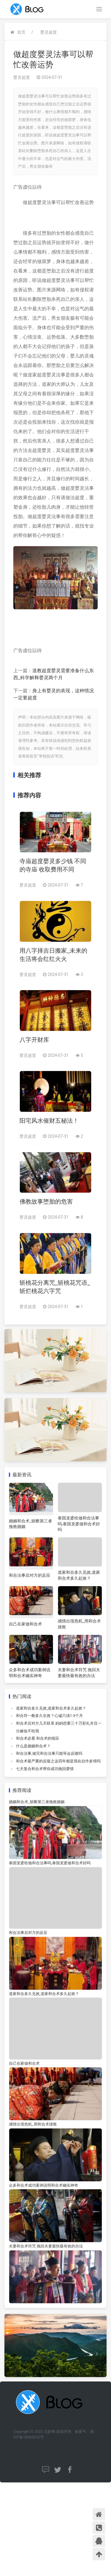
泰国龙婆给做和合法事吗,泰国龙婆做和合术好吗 (79, 1524)
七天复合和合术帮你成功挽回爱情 (45, 1769)
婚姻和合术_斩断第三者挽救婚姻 (37, 1802)
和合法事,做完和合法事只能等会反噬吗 (49, 1753)
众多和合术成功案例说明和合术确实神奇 (43, 2185)
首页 (21, 32)
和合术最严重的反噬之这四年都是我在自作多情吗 (58, 1761)
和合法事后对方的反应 (29, 1575)
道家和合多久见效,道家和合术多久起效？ (51, 1708)
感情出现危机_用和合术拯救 (33, 2124)
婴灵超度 (48, 32)
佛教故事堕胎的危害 (46, 1201)
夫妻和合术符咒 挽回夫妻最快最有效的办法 (46, 2246)
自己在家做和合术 (25, 1624)
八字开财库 (34, 1039)
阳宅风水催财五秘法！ (49, 1120)
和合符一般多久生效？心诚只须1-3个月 (49, 1715)
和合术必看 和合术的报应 (37, 1738)
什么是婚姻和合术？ (33, 1746)
